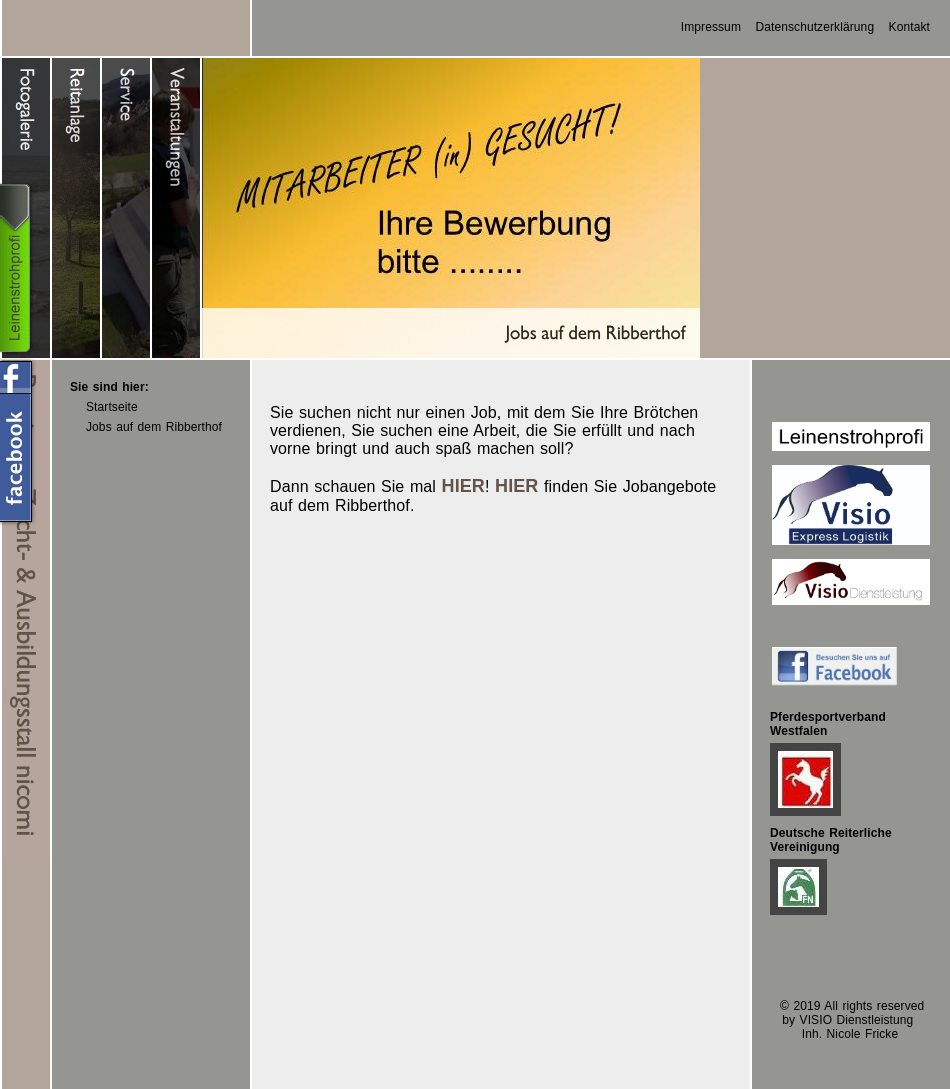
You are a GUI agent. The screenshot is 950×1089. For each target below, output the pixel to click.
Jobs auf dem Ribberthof (154, 427)
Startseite (112, 407)
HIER (463, 486)
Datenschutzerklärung (814, 27)
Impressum (711, 27)
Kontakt (909, 27)
